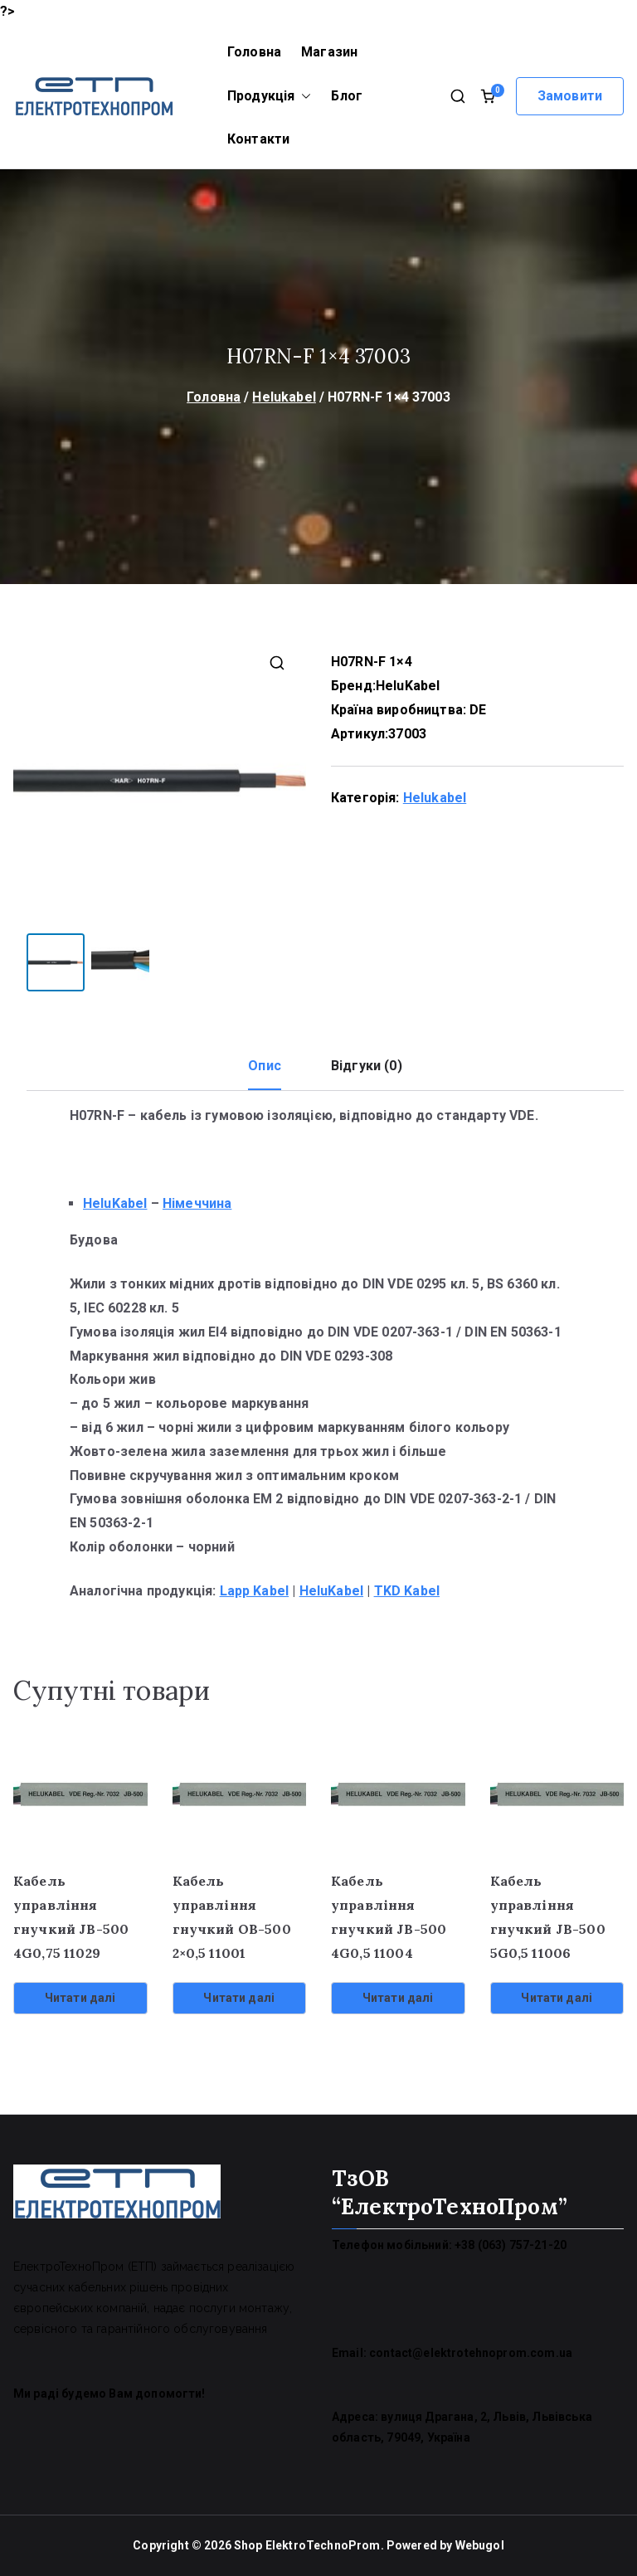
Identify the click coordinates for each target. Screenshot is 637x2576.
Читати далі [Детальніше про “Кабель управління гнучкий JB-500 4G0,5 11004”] (398, 1997)
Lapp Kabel (254, 1591)
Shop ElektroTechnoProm (307, 2545)
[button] (302, 97)
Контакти (258, 139)
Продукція (269, 97)
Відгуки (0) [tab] (366, 1066)
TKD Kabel (407, 1591)
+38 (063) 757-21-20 (510, 2245)
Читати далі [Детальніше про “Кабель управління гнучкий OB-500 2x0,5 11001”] (239, 1997)
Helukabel (283, 397)
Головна (254, 52)
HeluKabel (408, 686)
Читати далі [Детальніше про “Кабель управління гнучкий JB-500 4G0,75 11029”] (80, 1997)
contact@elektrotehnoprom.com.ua (470, 2352)
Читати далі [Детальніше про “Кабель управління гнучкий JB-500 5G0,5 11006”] (556, 1997)
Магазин (329, 52)
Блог (346, 96)
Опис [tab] (264, 1066)
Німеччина (197, 1203)
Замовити (569, 96)
